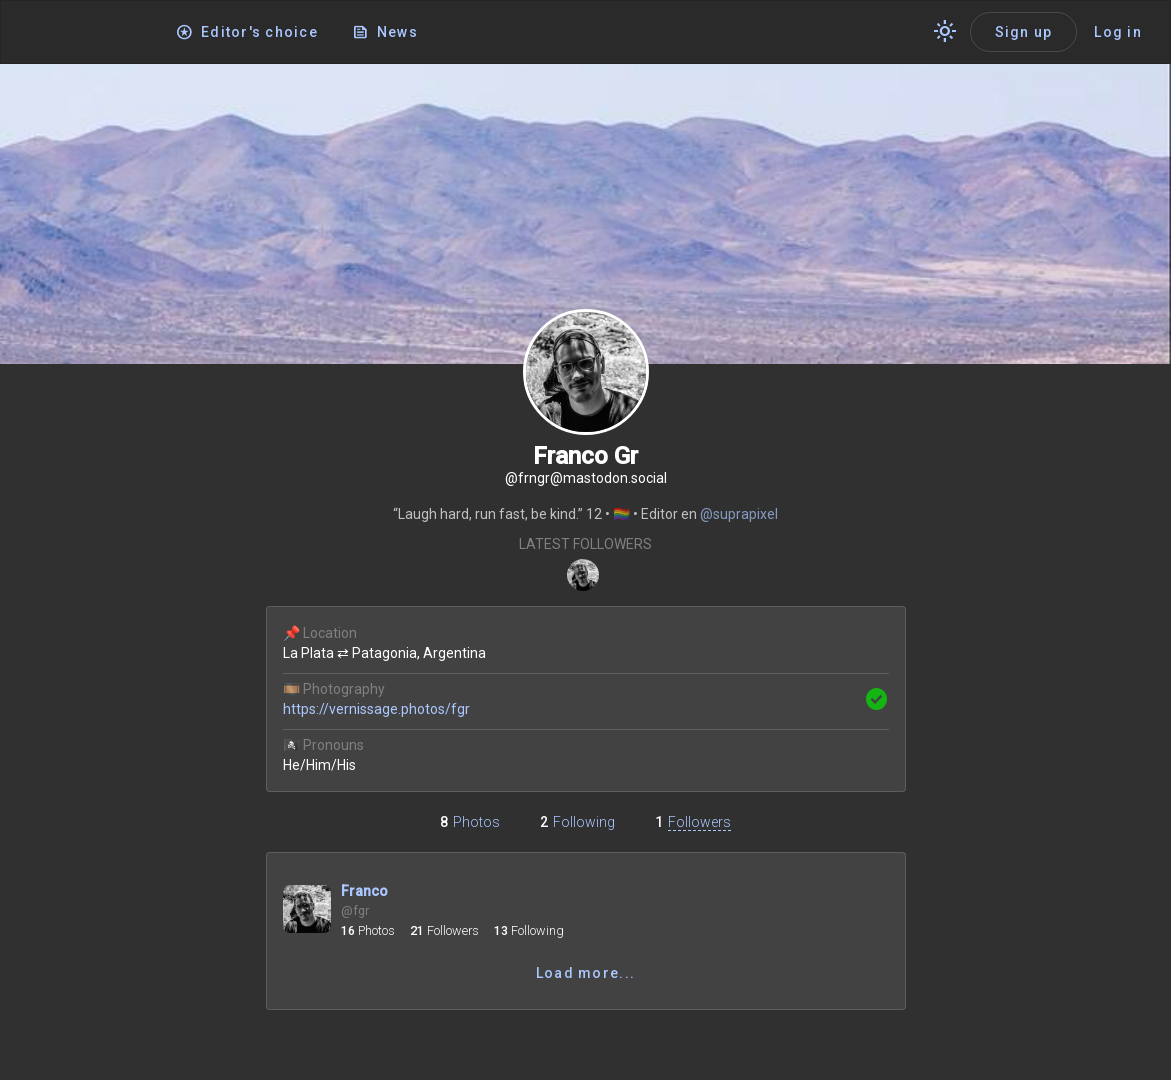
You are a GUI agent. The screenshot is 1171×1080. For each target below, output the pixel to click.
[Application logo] (90, 32)
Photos (476, 822)
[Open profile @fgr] (307, 913)
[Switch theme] (945, 32)
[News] (386, 32)
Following (584, 822)
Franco (364, 891)
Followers (699, 822)
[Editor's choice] (248, 32)
